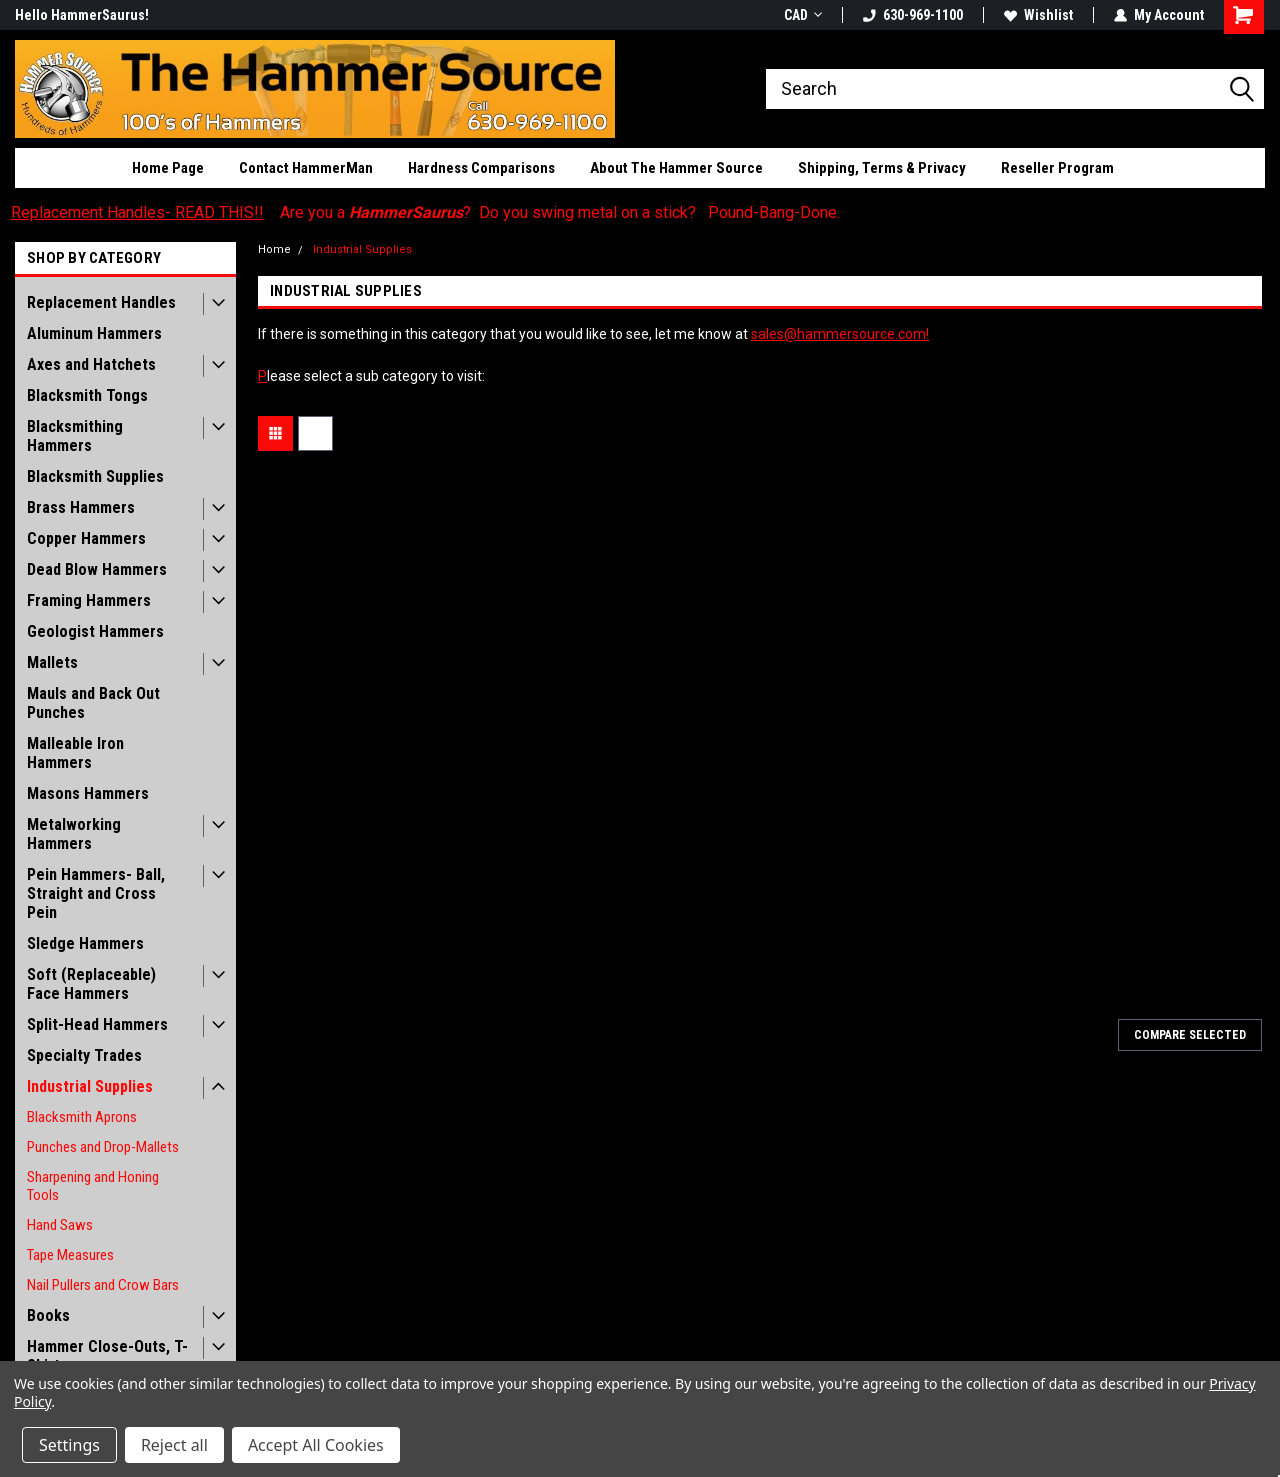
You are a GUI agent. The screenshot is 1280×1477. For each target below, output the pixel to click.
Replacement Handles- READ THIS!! (137, 212)
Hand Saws (60, 1225)
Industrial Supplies (90, 1086)
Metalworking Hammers (74, 834)
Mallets (52, 662)
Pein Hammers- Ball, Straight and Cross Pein (96, 893)
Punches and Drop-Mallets (103, 1147)
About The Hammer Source (676, 168)
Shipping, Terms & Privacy (882, 168)
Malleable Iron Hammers (75, 753)
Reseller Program (1057, 168)
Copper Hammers (86, 538)
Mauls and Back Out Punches (93, 703)
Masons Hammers (88, 793)
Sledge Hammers (85, 943)
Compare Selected (1190, 1035)
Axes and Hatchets (91, 364)
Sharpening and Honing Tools (93, 1186)
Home (274, 249)
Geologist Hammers (95, 631)
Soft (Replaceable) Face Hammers (91, 984)
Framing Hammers (89, 600)
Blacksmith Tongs (87, 395)
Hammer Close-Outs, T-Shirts (107, 1356)
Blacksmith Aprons (82, 1117)
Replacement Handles (101, 302)
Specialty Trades (84, 1055)
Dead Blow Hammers (97, 569)
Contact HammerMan (306, 168)
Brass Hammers (81, 507)
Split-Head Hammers (97, 1024)
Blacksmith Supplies (95, 476)
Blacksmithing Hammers (75, 436)
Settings (69, 1445)
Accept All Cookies (316, 1445)
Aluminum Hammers (94, 333)
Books (48, 1315)
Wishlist (1038, 15)
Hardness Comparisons (481, 168)
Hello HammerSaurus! (82, 15)
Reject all (174, 1445)
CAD (803, 15)
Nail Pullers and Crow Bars (103, 1285)
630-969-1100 (913, 15)
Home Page (168, 168)
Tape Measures (70, 1255)
